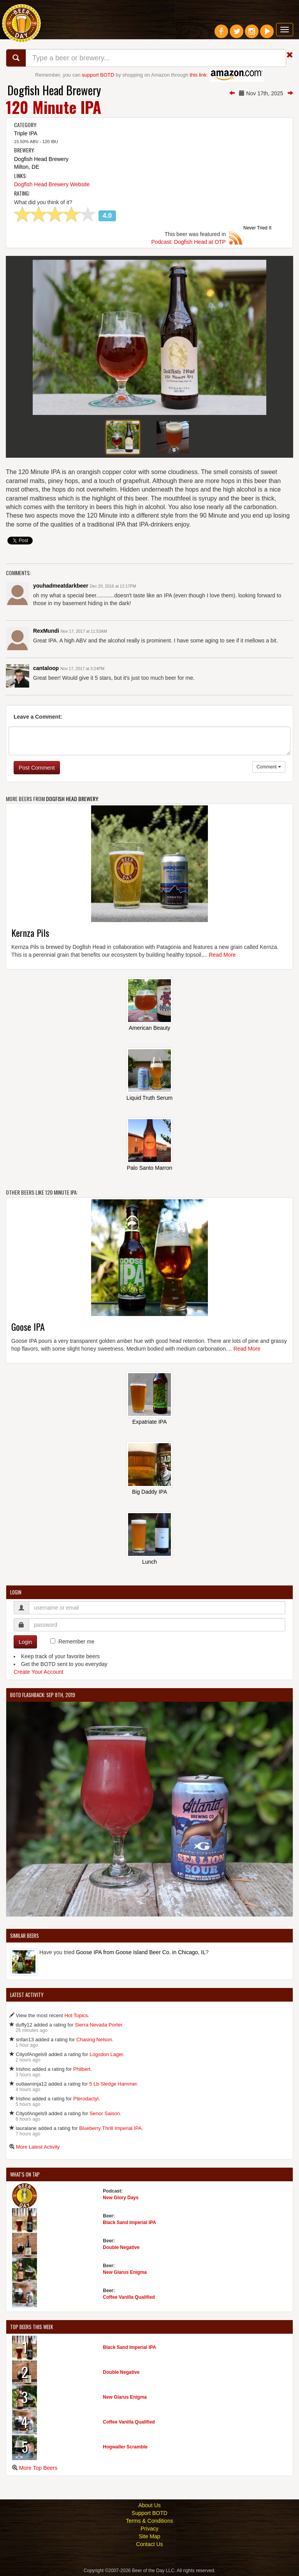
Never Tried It (257, 228)
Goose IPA (28, 1327)
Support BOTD (149, 2513)
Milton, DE (26, 167)
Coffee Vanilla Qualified (129, 2297)
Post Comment (37, 768)
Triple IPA (25, 133)
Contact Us (149, 2544)
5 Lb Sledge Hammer (113, 2084)
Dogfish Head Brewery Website (52, 184)
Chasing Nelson (94, 2039)
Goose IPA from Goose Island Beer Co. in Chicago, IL (141, 1952)
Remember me (76, 1641)
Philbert (81, 2069)
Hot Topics (76, 2015)
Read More (222, 955)
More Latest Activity (38, 2147)
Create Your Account (38, 1672)
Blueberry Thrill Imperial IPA (110, 2128)
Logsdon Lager (106, 2054)
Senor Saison (105, 2113)
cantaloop (46, 668)
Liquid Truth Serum (149, 1098)
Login (25, 1642)
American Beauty (150, 1028)
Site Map (149, 2536)
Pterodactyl (85, 2099)
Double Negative (121, 2247)
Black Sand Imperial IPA (129, 2222)
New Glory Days (120, 2197)
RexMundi (46, 631)
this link (198, 75)
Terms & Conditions (149, 2521)
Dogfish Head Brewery (54, 90)
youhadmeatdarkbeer (60, 586)
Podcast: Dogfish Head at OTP (188, 242)
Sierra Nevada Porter (98, 2025)
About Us (149, 2505)
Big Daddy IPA (149, 1492)
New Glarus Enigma (125, 2272)
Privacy (149, 2528)
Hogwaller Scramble (125, 2447)
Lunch (149, 1562)
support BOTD (98, 75)
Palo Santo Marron (149, 1168)
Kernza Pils (30, 933)
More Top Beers (38, 2468)
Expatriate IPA (149, 1422)
